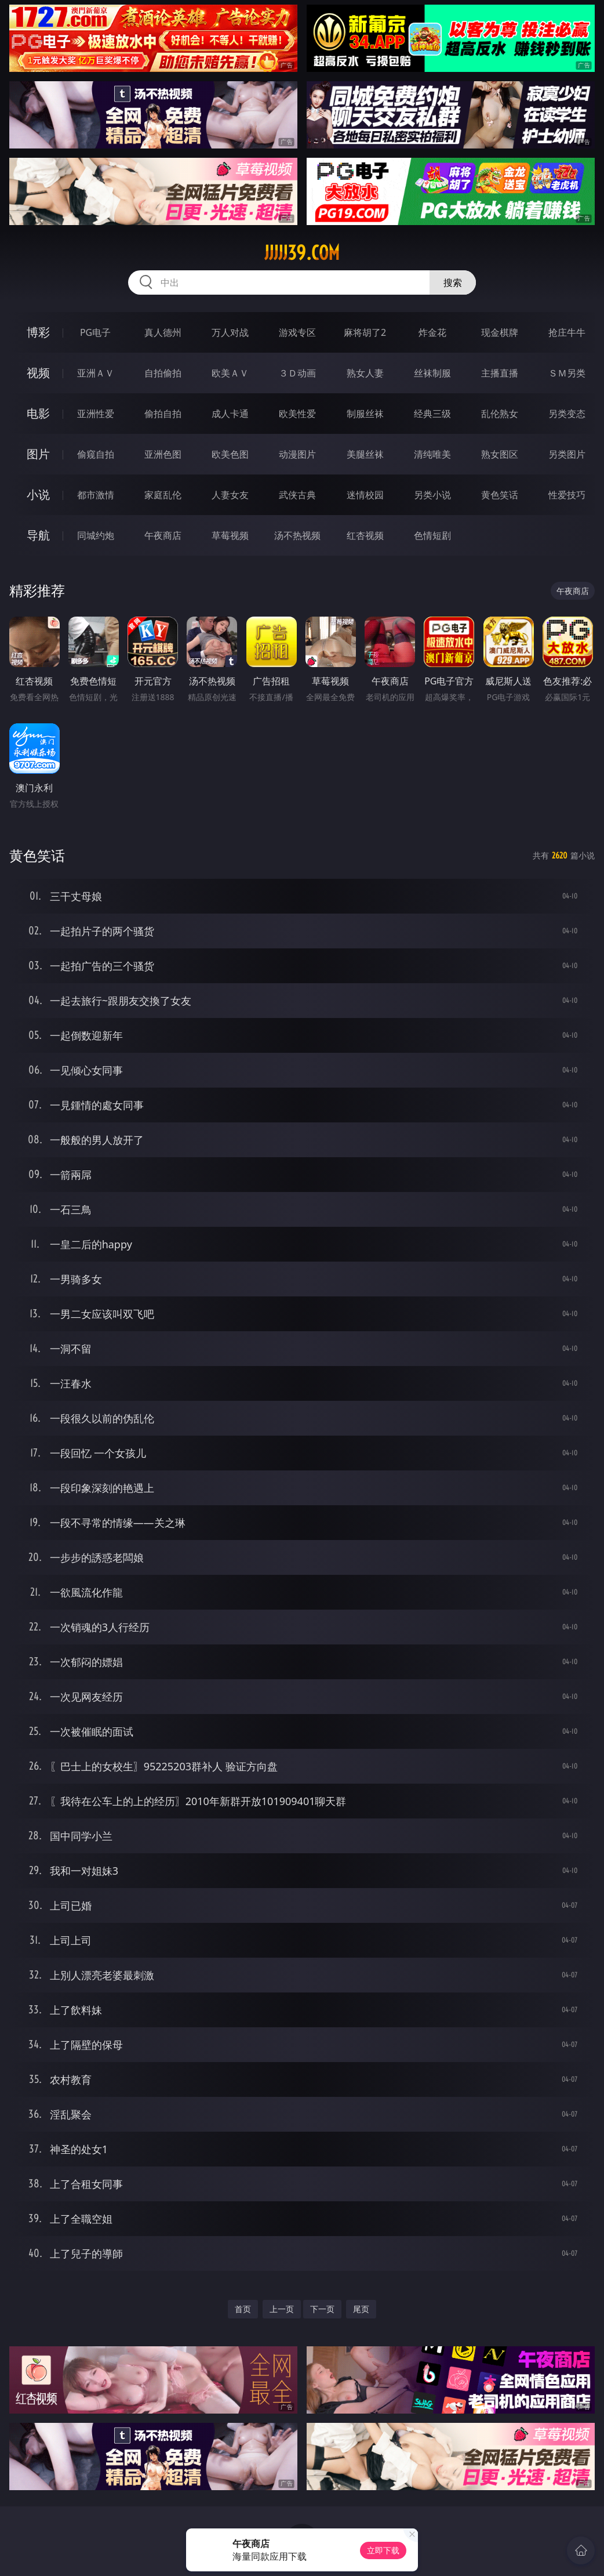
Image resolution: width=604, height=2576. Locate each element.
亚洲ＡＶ (95, 373)
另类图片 (566, 454)
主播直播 (499, 373)
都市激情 (95, 494)
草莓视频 (230, 535)
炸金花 (432, 332)
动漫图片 (297, 454)
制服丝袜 (365, 413)
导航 (38, 535)
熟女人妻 (365, 373)
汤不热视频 (297, 535)
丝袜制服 (432, 373)
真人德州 (162, 332)
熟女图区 (499, 454)
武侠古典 (297, 494)
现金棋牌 (499, 332)
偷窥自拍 (95, 454)
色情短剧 (432, 535)
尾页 (361, 2308)
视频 (38, 373)
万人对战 (230, 332)
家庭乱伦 (162, 494)
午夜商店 (162, 535)
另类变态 (566, 413)
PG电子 (95, 332)
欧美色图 (230, 454)
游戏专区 (297, 332)
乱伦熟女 (499, 413)
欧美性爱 (297, 413)
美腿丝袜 (365, 454)
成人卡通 (230, 413)
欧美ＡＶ (230, 373)
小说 (38, 494)
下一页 (322, 2308)
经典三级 (432, 413)
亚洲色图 (162, 454)
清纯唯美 (432, 454)
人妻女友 (230, 494)
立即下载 (383, 2550)
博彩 (38, 332)
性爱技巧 (566, 494)
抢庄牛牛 (566, 332)
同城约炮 (95, 535)
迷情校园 (365, 494)
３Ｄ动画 (297, 373)
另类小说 (432, 494)
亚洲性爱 (95, 413)
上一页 (282, 2308)
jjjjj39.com (302, 253)
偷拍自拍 (162, 413)
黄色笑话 (499, 494)
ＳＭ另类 (566, 373)
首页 (243, 2308)
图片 (38, 454)
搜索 (452, 282)
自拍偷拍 (162, 373)
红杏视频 (365, 535)
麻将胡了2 (365, 332)
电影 (38, 413)
